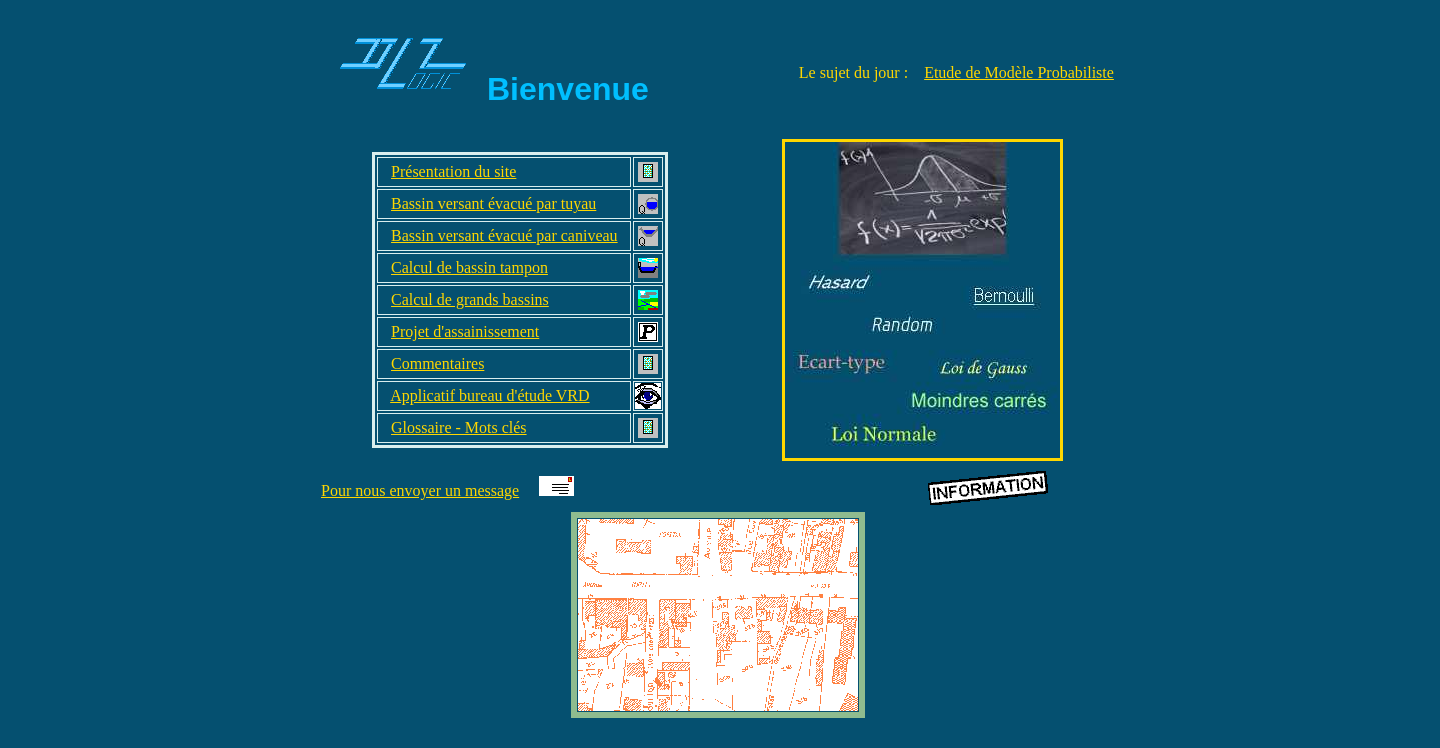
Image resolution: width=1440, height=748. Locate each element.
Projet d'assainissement (465, 331)
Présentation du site (453, 171)
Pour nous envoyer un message (420, 490)
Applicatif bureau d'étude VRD (489, 395)
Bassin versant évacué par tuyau (493, 203)
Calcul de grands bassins (470, 299)
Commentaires (437, 363)
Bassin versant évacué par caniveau (504, 235)
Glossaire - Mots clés (459, 427)
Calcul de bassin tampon (469, 267)
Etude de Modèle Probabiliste (1019, 72)
